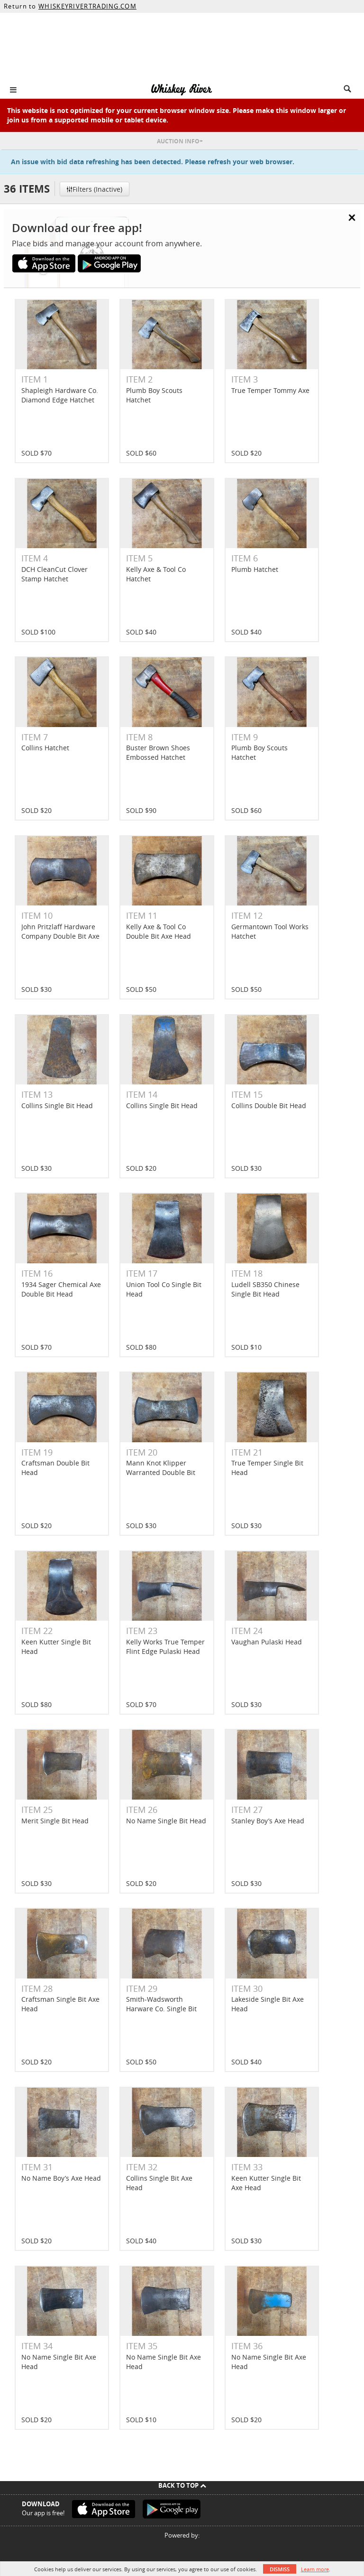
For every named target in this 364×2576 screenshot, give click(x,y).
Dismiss (280, 2569)
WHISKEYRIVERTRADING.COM (87, 6)
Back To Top (182, 2485)
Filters (94, 189)
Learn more (315, 2569)
